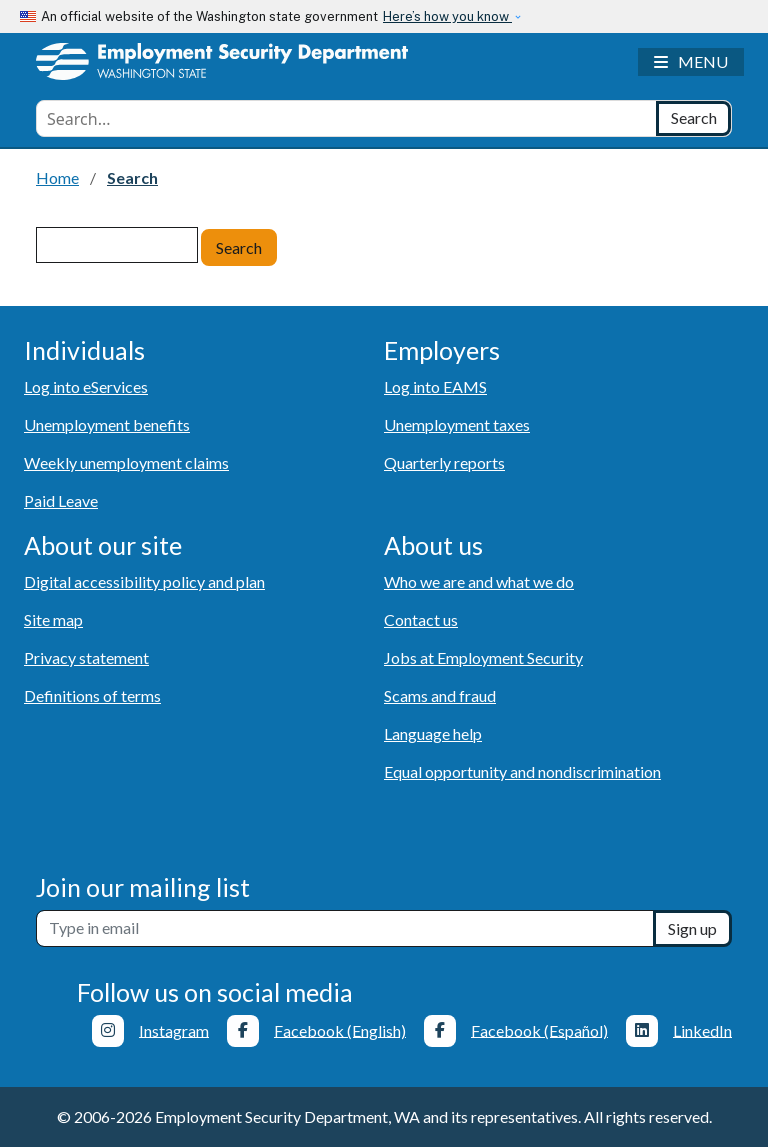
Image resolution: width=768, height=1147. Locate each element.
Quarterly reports (444, 462)
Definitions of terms (92, 695)
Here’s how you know (447, 16)
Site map (53, 619)
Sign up (692, 928)
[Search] (693, 118)
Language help (433, 733)
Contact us (421, 619)
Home (57, 177)
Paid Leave (61, 500)
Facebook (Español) (539, 1029)
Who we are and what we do (479, 581)
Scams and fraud (440, 695)
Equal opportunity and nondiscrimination (522, 771)
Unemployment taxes (457, 424)
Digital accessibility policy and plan (144, 581)
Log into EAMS (435, 386)
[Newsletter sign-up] (345, 928)
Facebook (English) (340, 1029)
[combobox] (346, 118)
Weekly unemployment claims (126, 462)
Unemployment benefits (107, 424)
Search (239, 247)
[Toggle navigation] (691, 62)
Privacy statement (86, 657)
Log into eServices (86, 386)
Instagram (174, 1029)
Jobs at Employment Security (483, 657)
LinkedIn (702, 1029)
